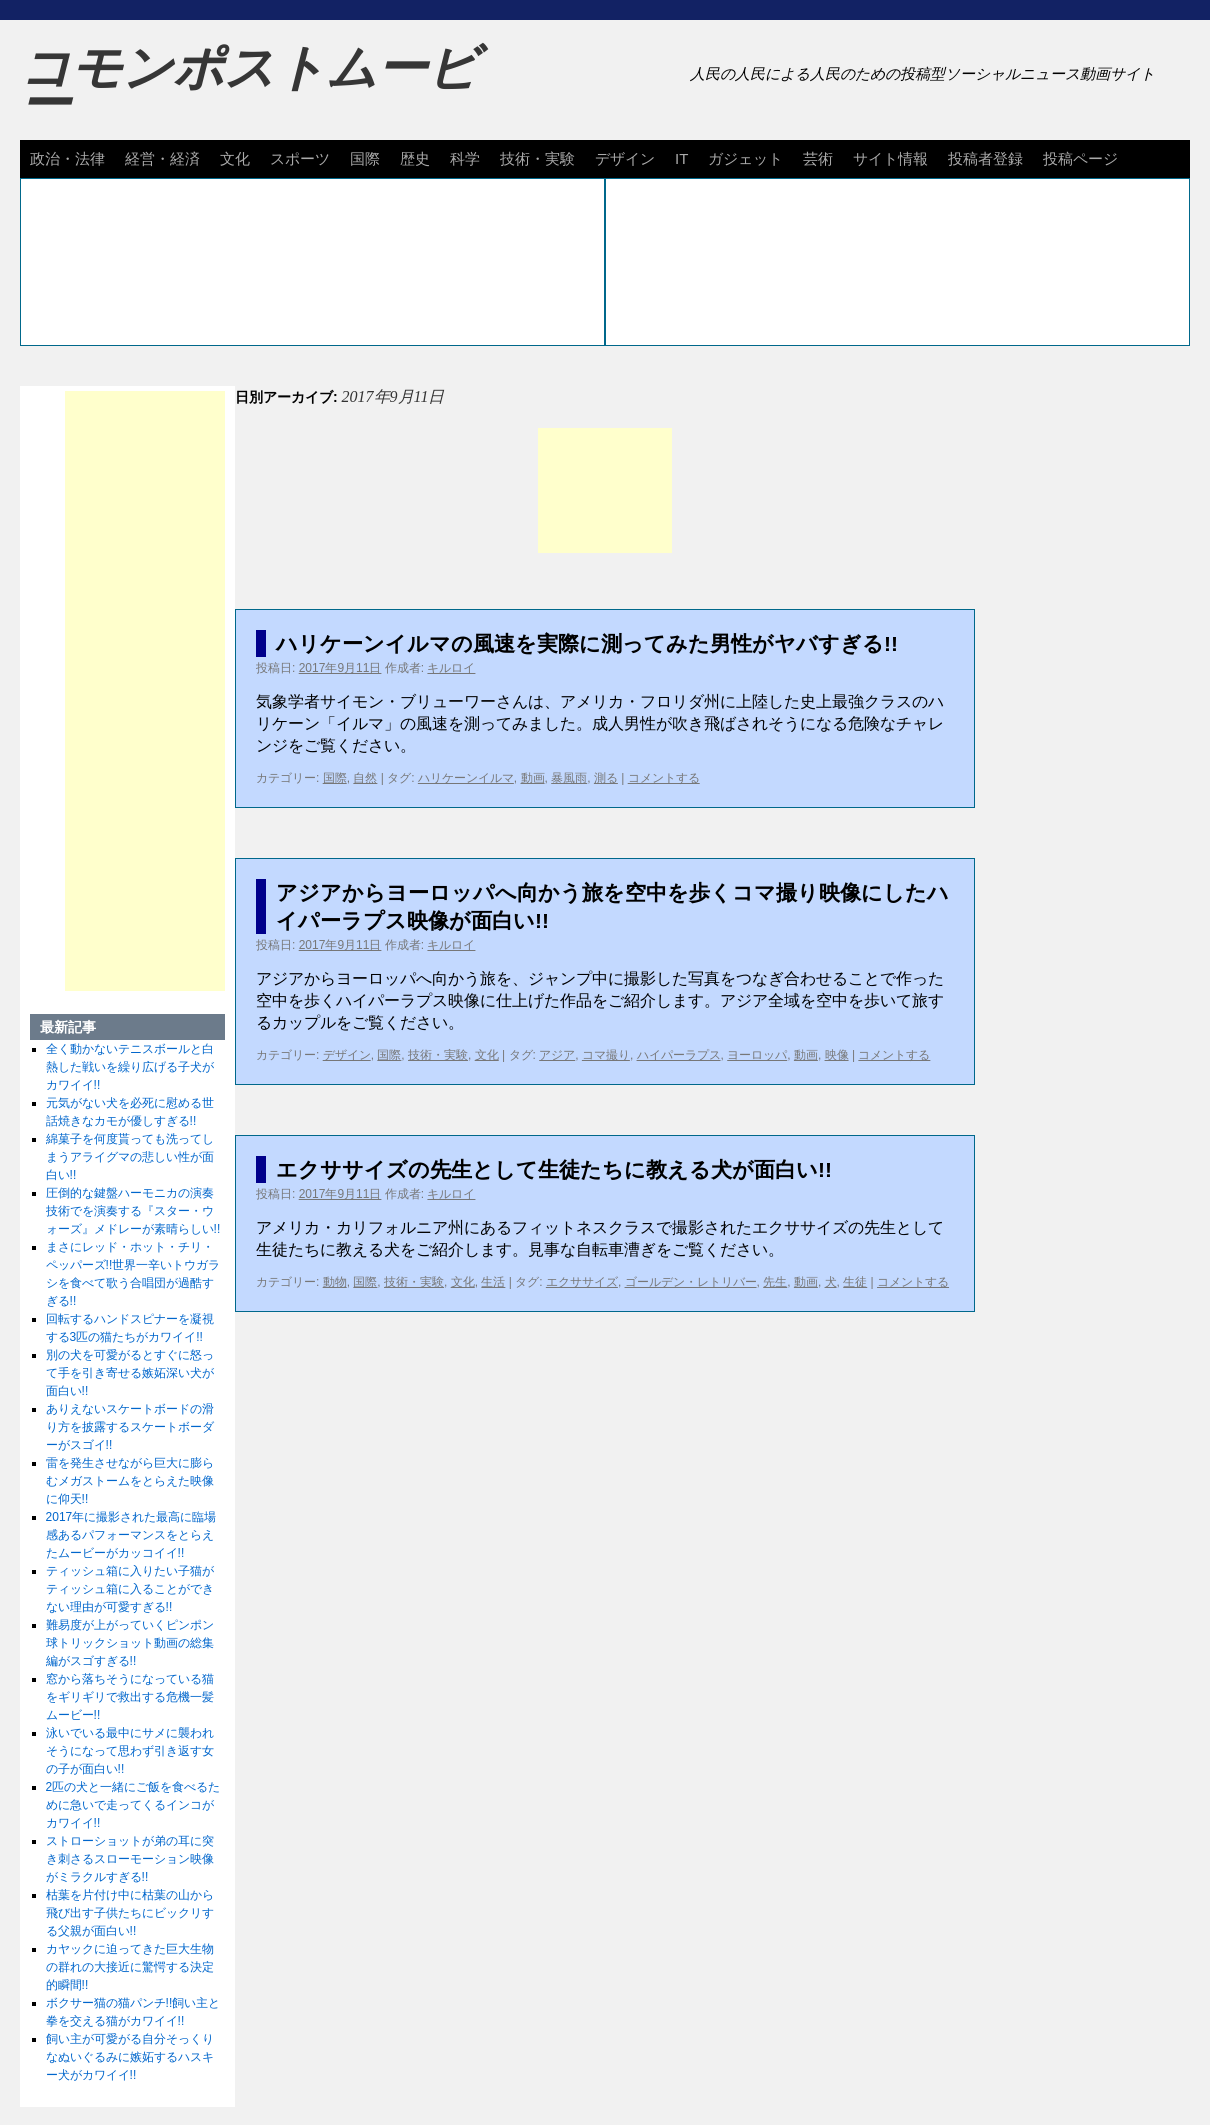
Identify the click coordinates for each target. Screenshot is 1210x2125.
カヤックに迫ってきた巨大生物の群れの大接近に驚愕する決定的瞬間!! (130, 1967)
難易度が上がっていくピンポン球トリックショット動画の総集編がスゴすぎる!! (130, 1643)
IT (681, 158)
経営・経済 (162, 158)
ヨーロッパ (757, 1055)
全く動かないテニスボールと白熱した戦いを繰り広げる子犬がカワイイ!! (130, 1067)
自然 (365, 778)
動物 (335, 1282)
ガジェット (745, 158)
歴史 (415, 158)
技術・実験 (537, 158)
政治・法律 (67, 158)
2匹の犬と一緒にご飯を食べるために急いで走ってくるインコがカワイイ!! (133, 1805)
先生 (775, 1282)
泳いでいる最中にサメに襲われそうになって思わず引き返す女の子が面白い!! (130, 1751)
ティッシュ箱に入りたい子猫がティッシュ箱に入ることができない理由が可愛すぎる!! (130, 1589)
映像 (837, 1055)
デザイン (625, 158)
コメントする (664, 778)
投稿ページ (1080, 158)
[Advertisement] (605, 490)
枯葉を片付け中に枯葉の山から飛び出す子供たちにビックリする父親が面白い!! (130, 1913)
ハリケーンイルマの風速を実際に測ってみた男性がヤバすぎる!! (587, 643)
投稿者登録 (985, 158)
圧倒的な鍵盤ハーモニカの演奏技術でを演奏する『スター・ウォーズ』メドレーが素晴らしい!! (133, 1211)
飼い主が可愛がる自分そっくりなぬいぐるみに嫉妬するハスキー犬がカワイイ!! (130, 2057)
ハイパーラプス (679, 1055)
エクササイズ (582, 1282)
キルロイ (451, 668)
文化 (235, 158)
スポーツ (300, 158)
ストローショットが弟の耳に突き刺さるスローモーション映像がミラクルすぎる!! (130, 1859)
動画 (533, 778)
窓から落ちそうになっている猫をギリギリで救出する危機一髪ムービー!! (130, 1697)
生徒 (855, 1282)
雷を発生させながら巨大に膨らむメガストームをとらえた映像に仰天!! (130, 1481)
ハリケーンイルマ (466, 778)
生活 (493, 1282)
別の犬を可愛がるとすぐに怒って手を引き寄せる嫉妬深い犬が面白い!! (130, 1373)
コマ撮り (606, 1055)
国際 (365, 158)
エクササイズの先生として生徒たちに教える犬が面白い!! (554, 1169)
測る (606, 778)
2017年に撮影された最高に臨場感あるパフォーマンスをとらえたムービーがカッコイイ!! (131, 1535)
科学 (465, 158)
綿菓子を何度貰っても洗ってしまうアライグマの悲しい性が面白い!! (130, 1157)
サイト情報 (890, 158)
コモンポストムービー (249, 86)
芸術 (818, 158)
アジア (557, 1055)
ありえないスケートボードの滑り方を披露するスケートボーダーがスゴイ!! (130, 1427)
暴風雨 (569, 778)
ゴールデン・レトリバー (691, 1282)
